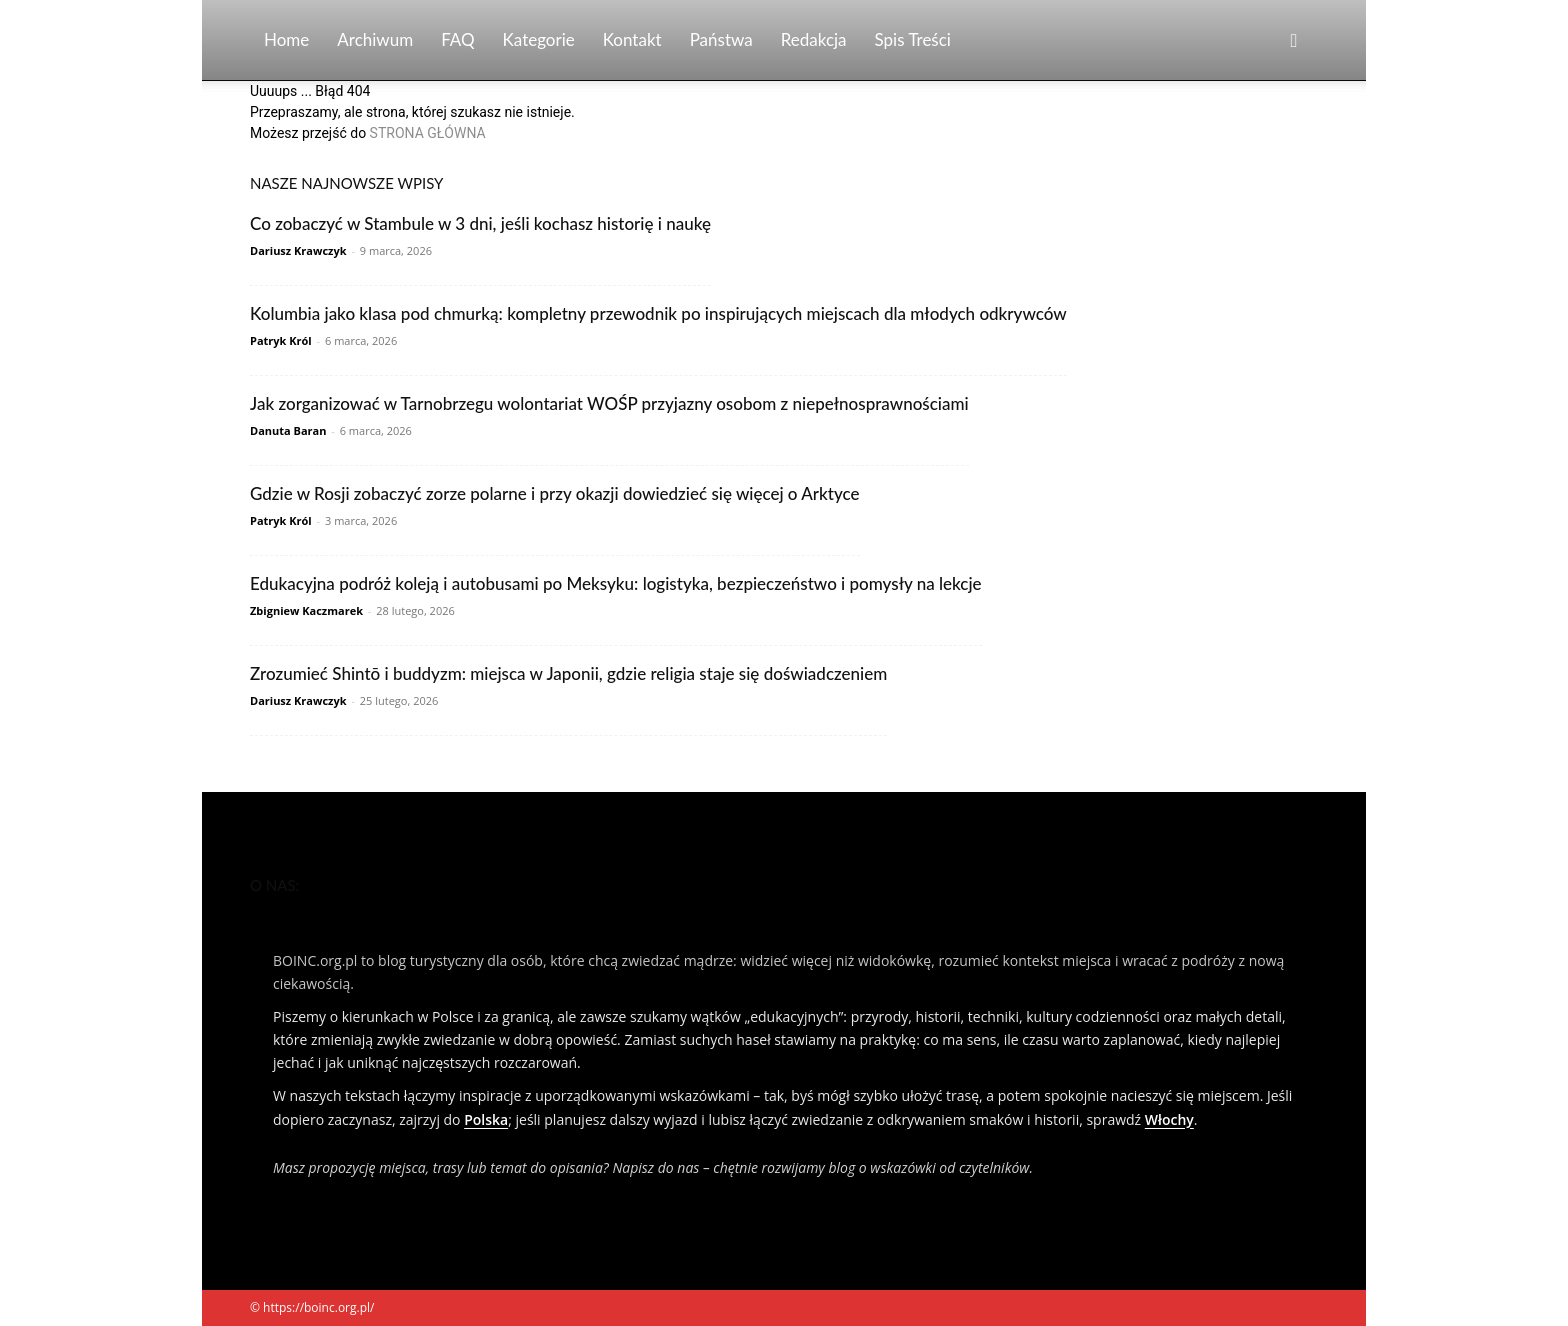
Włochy (1169, 1119)
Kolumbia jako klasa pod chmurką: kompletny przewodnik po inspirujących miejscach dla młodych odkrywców (658, 313)
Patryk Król (281, 340)
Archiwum (375, 39)
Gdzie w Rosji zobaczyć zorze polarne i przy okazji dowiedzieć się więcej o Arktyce (555, 493)
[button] (1294, 41)
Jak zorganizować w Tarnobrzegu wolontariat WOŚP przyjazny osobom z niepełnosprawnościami (609, 403)
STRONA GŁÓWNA (428, 133)
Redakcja (814, 39)
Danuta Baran (288, 430)
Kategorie (539, 39)
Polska (486, 1119)
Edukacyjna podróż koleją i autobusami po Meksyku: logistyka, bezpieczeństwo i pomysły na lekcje (616, 583)
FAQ (457, 39)
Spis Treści (913, 39)
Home (286, 39)
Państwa (721, 39)
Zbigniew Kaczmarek (306, 610)
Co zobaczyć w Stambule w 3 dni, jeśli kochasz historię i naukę (480, 223)
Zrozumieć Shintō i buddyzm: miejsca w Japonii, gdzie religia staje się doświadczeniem (568, 673)
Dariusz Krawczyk (298, 250)
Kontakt (632, 39)
